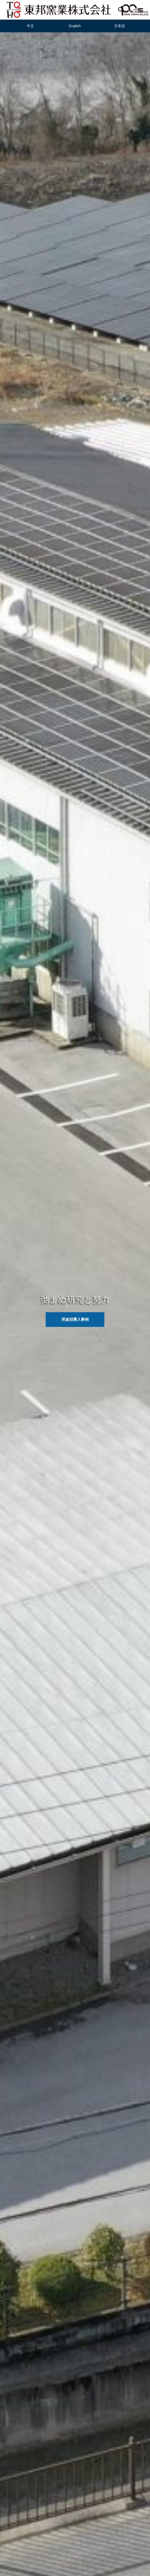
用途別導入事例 (75, 1319)
